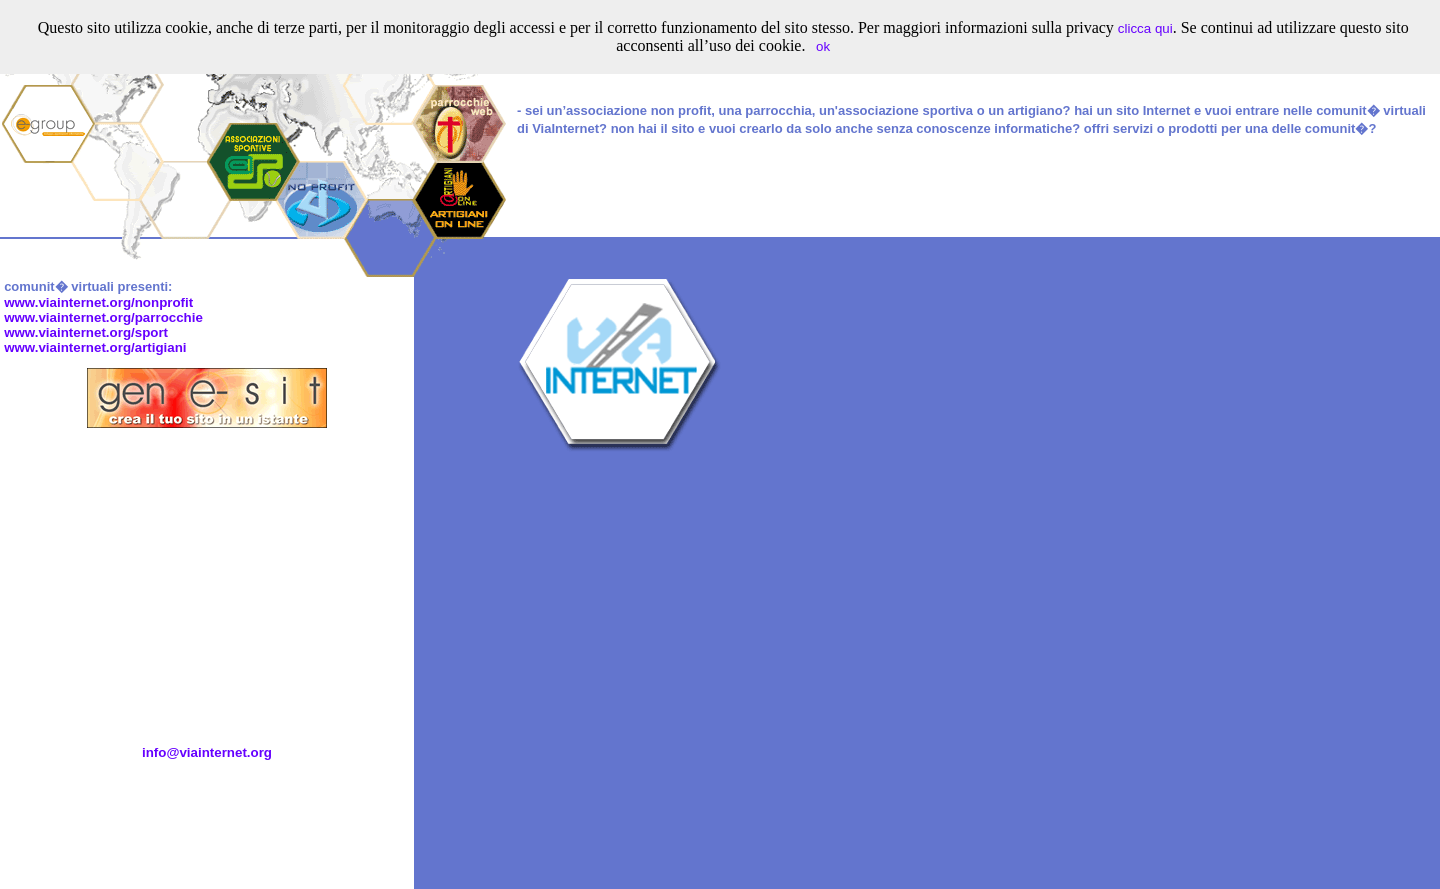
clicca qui (1145, 28)
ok (823, 46)
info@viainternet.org (207, 752)
